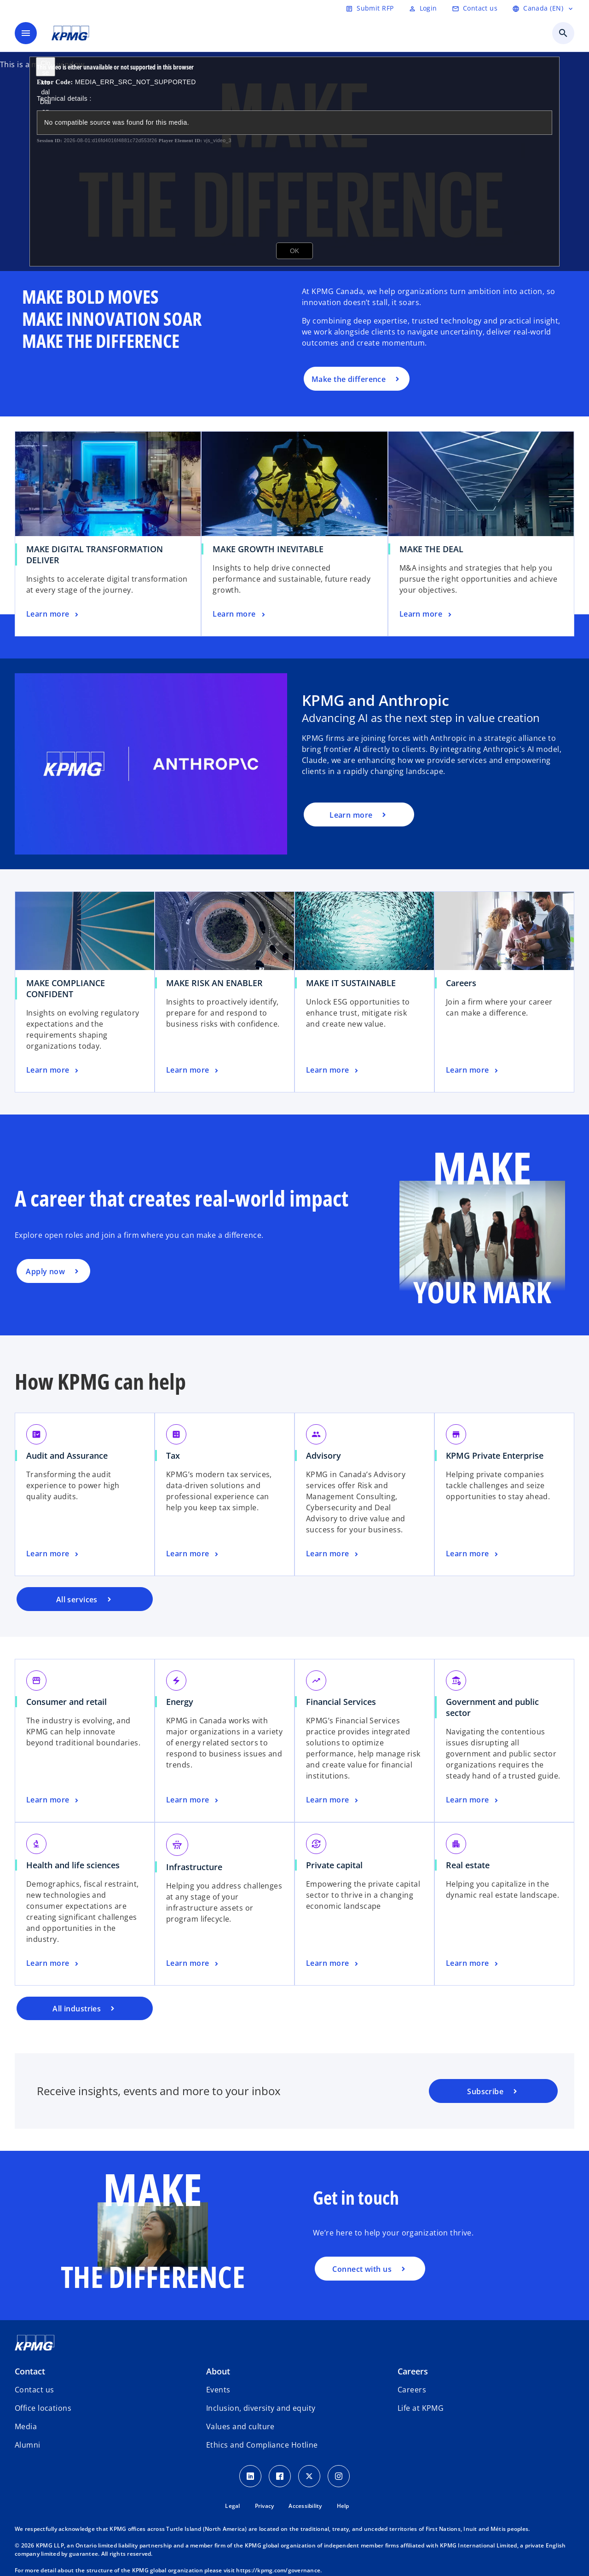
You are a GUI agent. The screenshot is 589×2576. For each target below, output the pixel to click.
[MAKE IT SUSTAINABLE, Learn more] (333, 1070)
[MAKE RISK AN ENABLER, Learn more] (193, 1070)
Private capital (334, 1865)
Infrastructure (194, 1866)
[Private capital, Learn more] (333, 1963)
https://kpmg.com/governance (278, 2570)
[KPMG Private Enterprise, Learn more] (473, 1553)
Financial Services (341, 1701)
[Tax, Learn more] (193, 1553)
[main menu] (26, 33)
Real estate (468, 1865)
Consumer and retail (66, 1701)
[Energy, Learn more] (193, 1800)
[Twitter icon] (309, 2476)
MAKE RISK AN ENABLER (214, 982)
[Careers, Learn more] (473, 1070)
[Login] (423, 8)
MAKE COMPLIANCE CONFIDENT (65, 988)
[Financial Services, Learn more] (333, 1800)
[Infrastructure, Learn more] (193, 1963)
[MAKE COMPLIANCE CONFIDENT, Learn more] (53, 1070)
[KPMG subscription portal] (493, 2091)
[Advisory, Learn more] (333, 1553)
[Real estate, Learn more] (473, 1963)
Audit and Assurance (67, 1455)
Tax (173, 1455)
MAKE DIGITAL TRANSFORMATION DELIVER (94, 554)
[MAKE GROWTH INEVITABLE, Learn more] (240, 614)
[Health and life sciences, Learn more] (53, 1963)
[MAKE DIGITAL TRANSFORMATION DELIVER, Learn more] (53, 614)
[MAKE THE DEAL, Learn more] (426, 614)
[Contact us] (474, 8)
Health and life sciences (73, 1865)
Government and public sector (492, 1707)
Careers (461, 982)
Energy (179, 1701)
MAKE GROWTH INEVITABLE (268, 548)
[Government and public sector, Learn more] (473, 1800)
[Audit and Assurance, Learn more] (53, 1553)
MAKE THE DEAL (431, 548)
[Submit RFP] (369, 8)
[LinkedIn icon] (250, 2476)
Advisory (323, 1455)
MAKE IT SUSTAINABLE (351, 982)
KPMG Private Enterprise (494, 1455)
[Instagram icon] (339, 2476)
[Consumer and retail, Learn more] (53, 1800)
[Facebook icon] (280, 2476)
